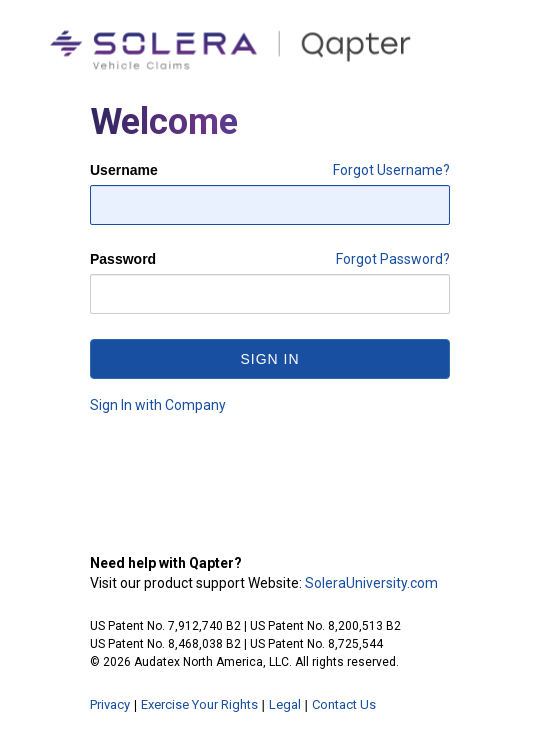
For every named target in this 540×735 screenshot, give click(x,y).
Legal (285, 704)
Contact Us (344, 704)
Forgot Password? (393, 259)
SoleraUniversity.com (371, 583)
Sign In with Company (158, 405)
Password (123, 259)
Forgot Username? (391, 170)
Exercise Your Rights (199, 704)
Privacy (110, 704)
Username (124, 170)
